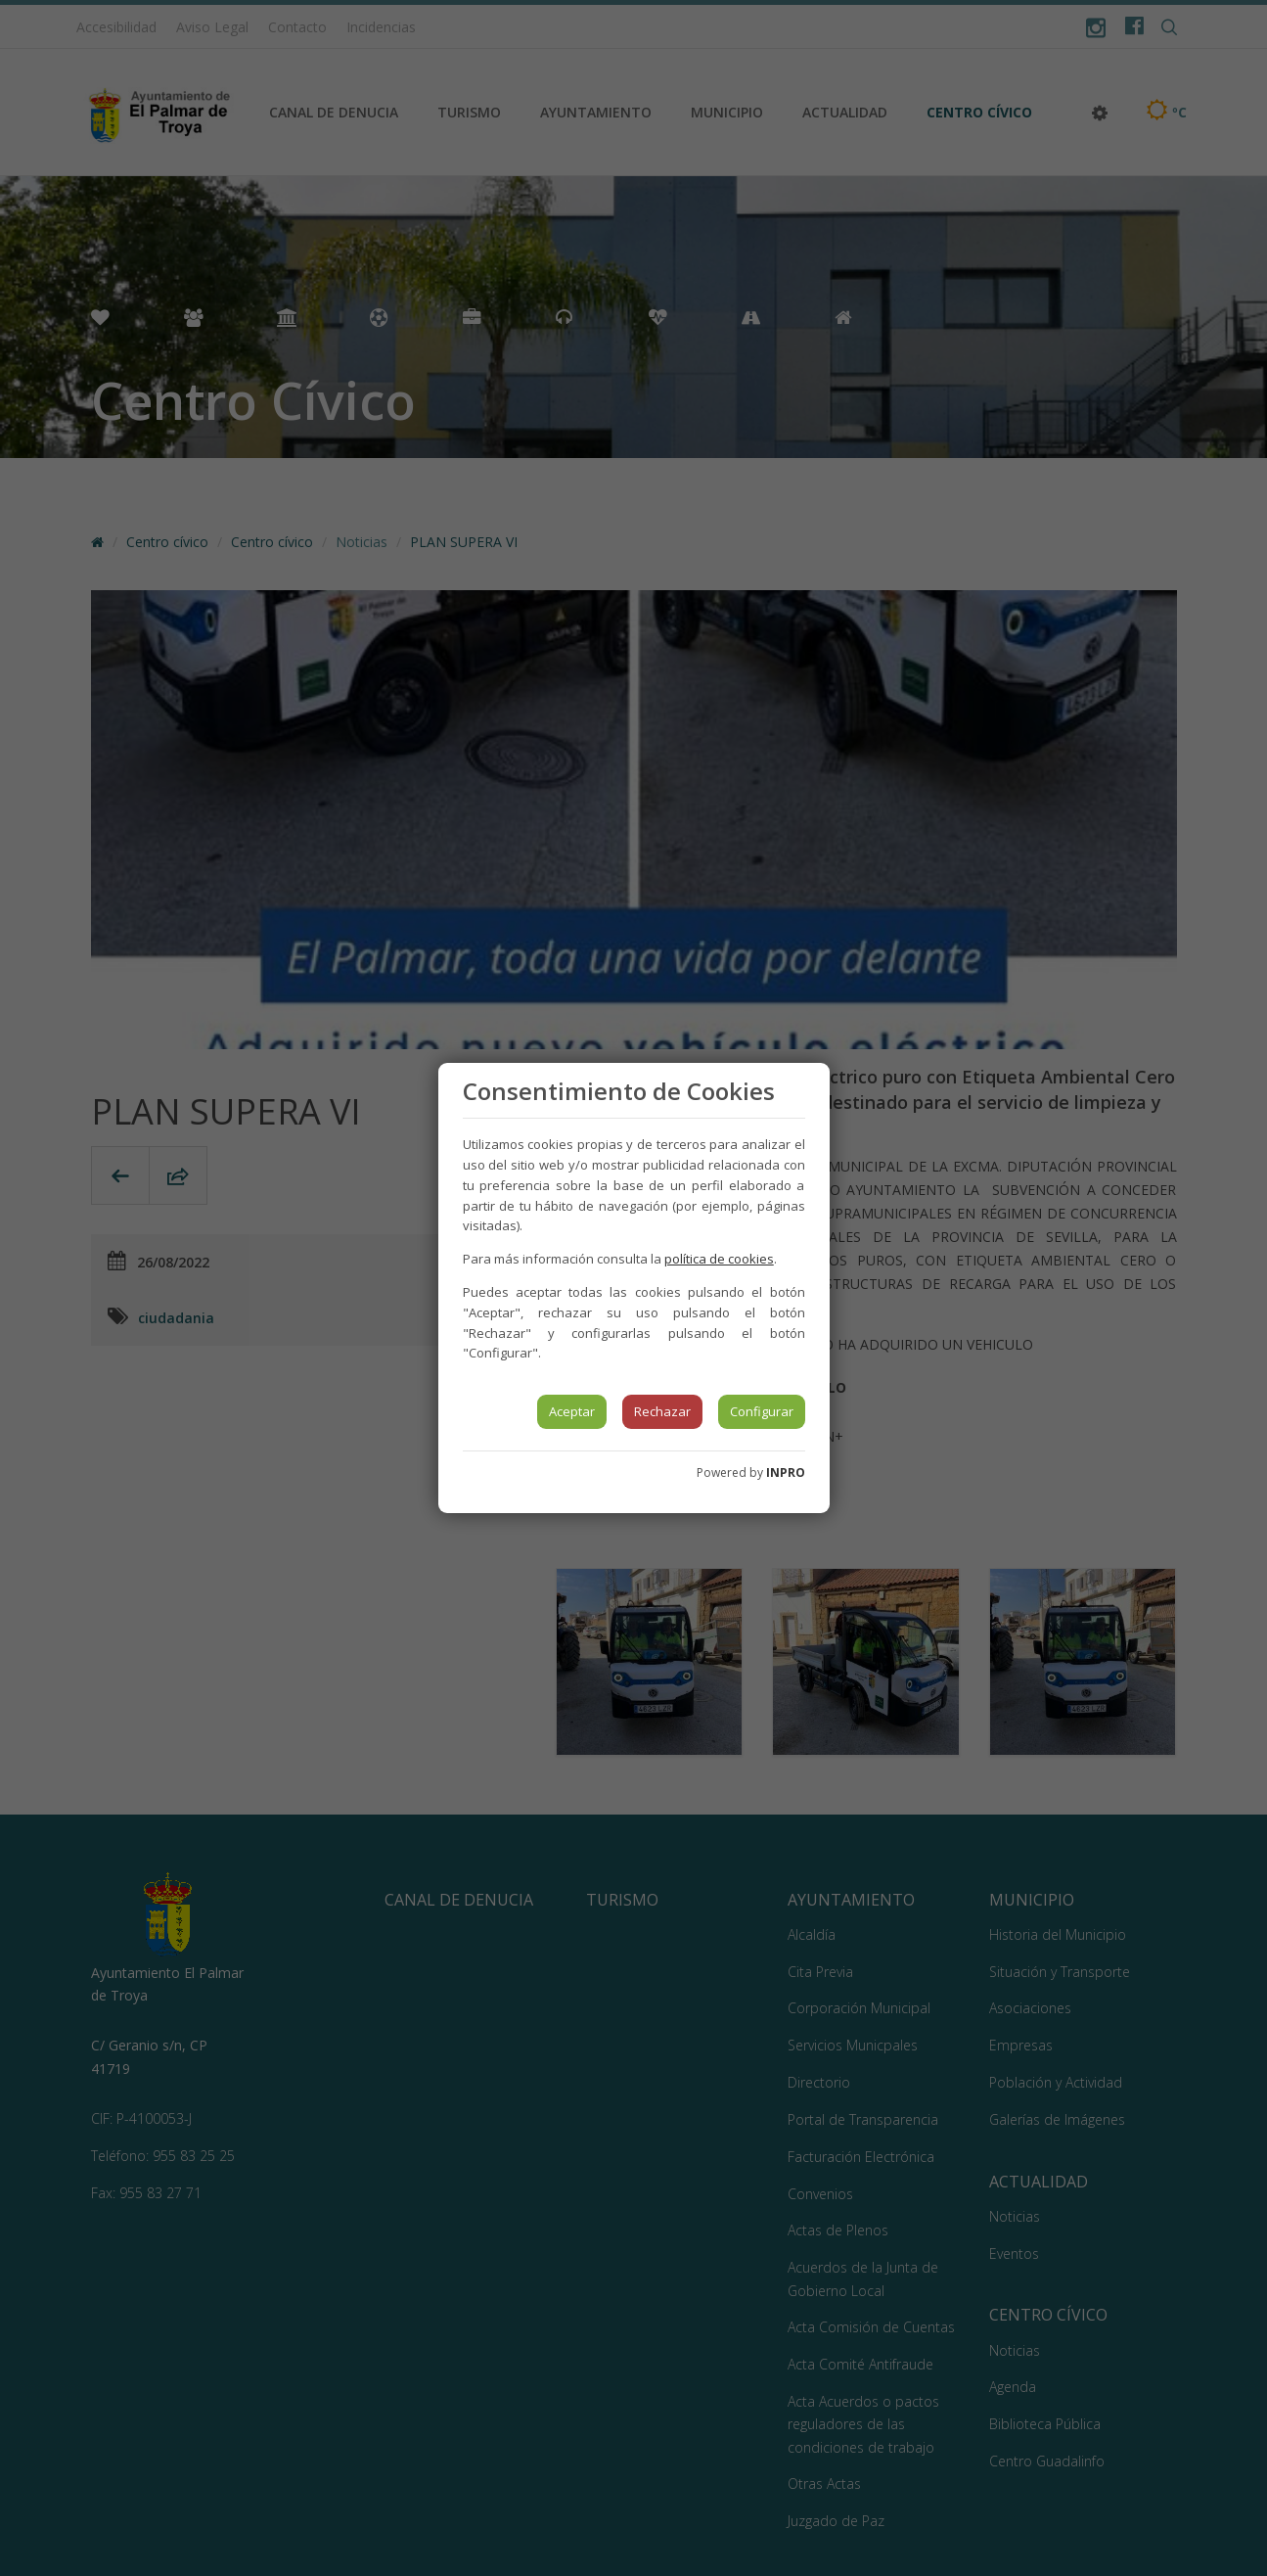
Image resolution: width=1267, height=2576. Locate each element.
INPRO (785, 1472)
